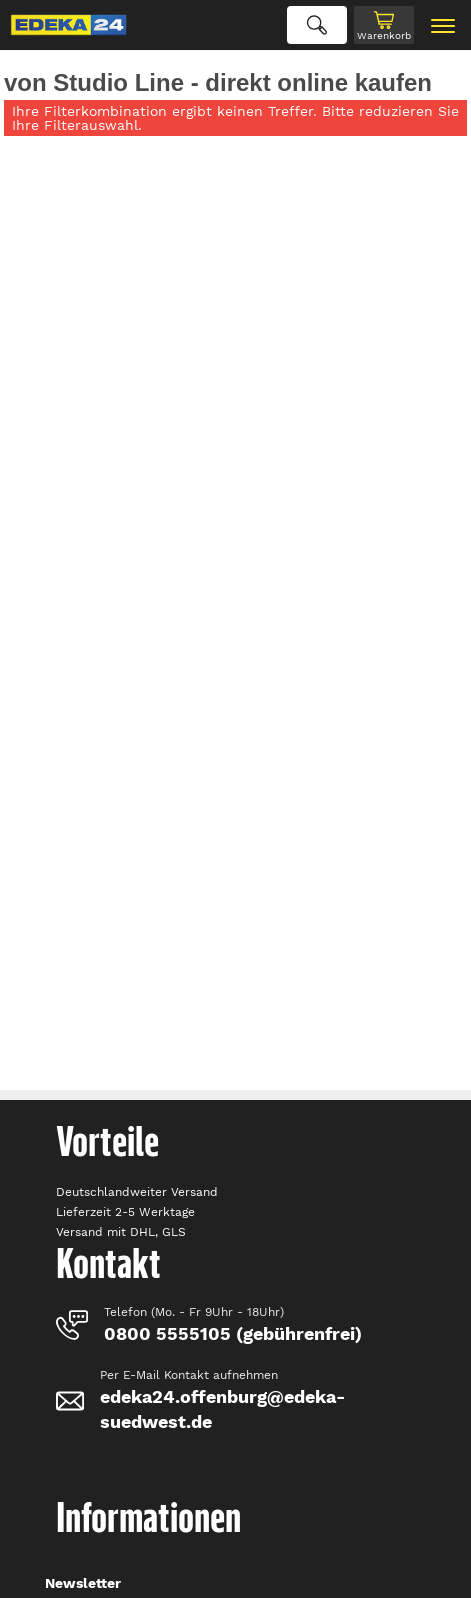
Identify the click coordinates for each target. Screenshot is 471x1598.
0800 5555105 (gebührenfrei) (233, 1333)
